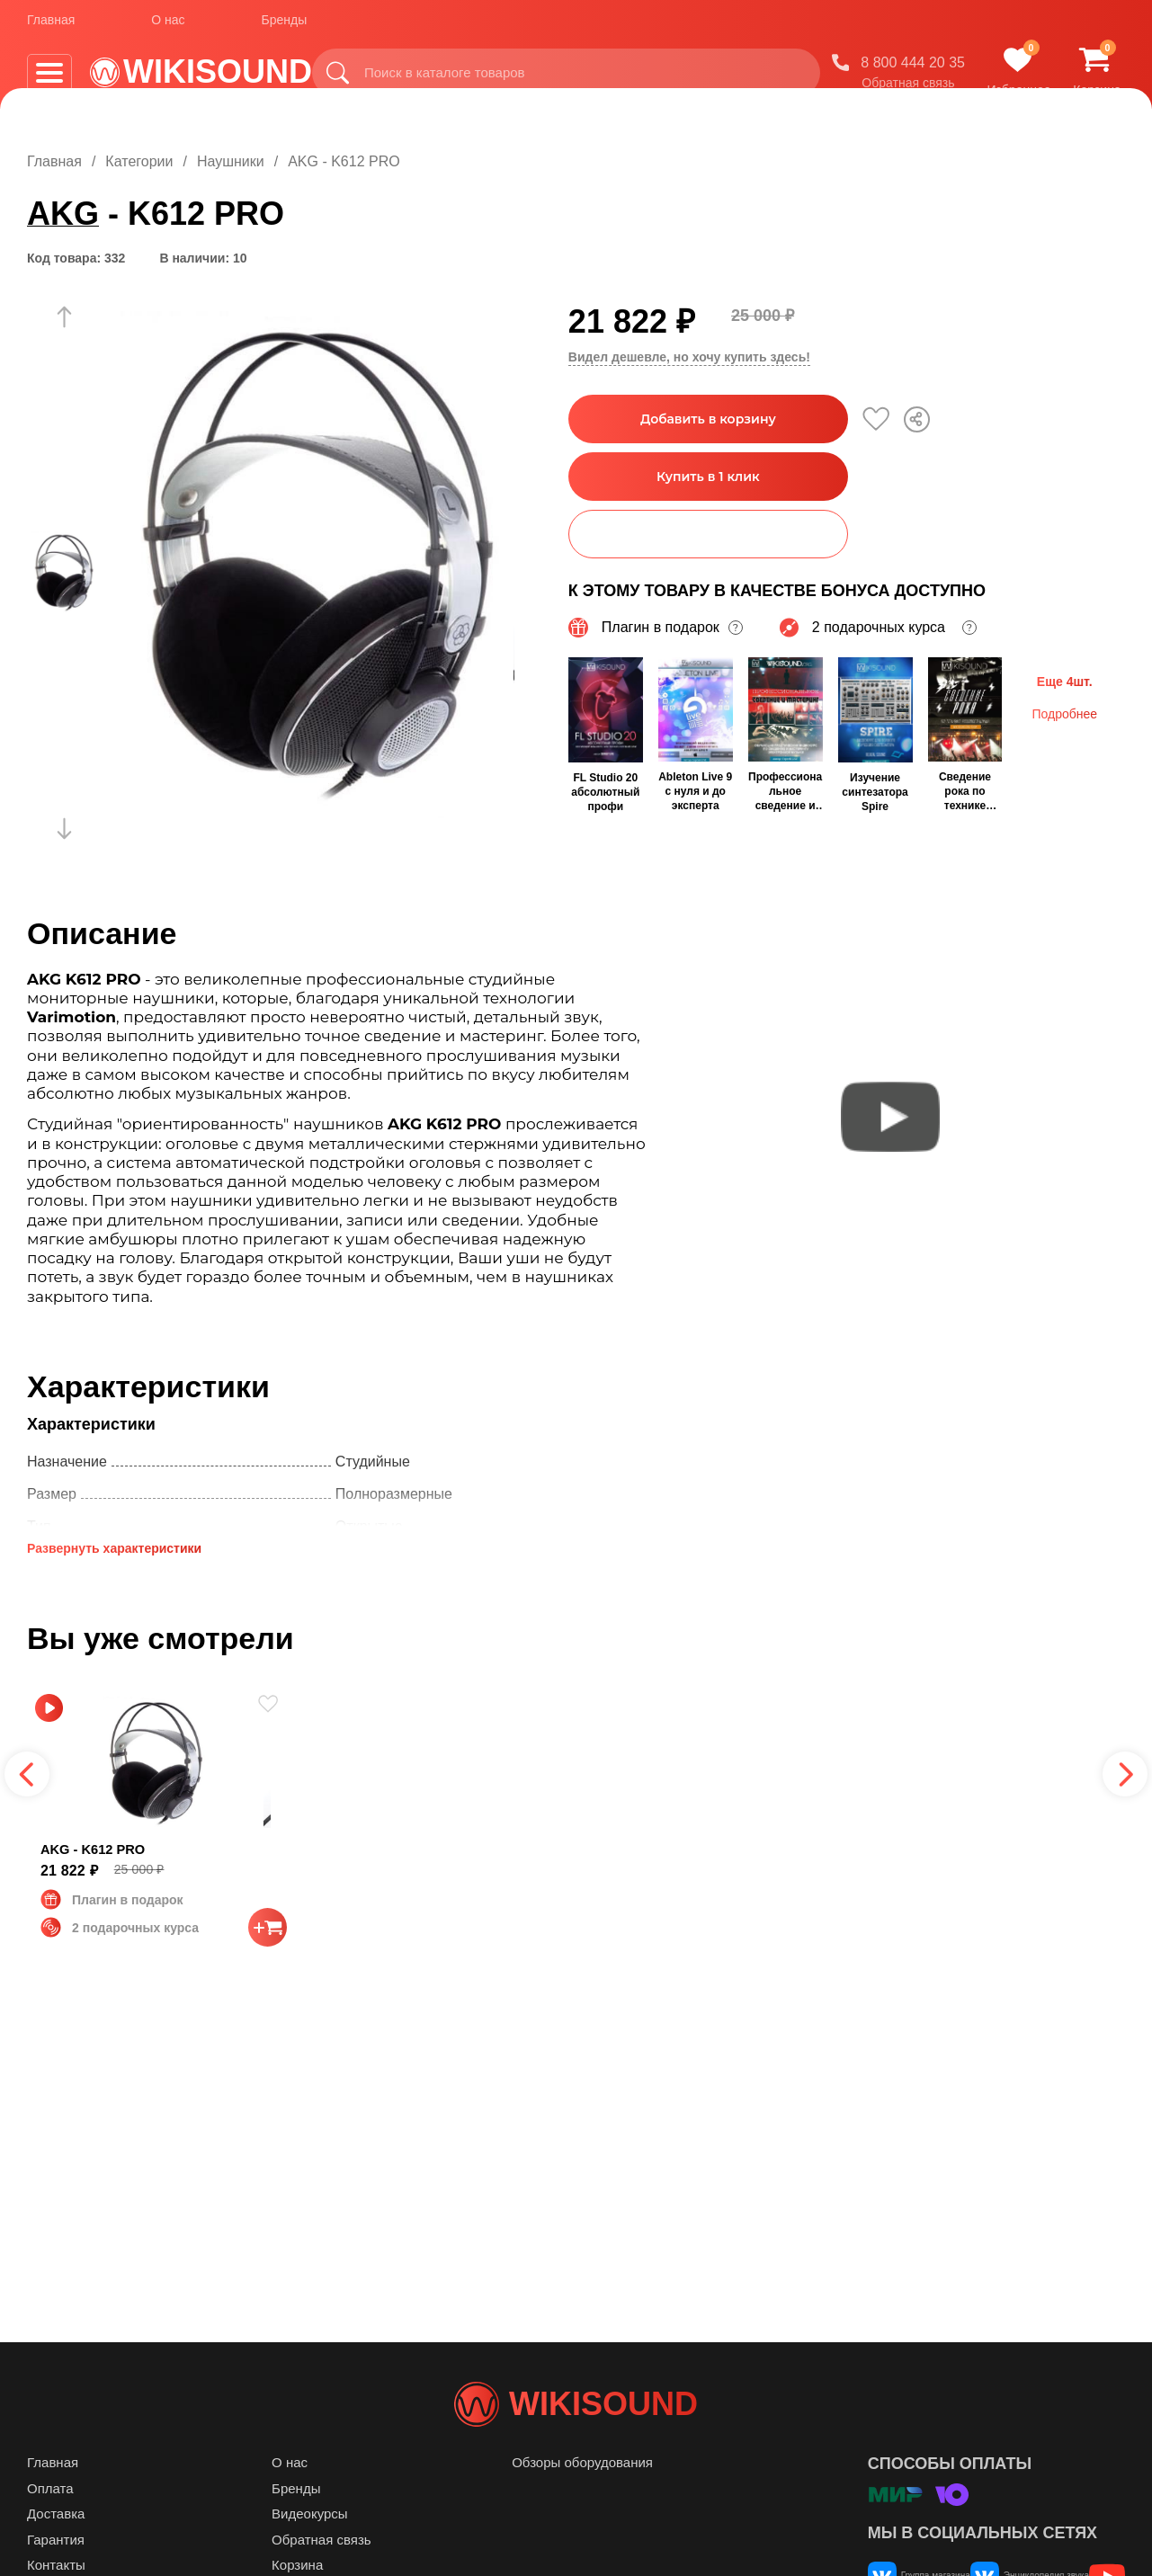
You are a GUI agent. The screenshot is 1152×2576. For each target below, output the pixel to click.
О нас (167, 26)
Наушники (230, 161)
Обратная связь (908, 89)
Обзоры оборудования (582, 2498)
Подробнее (1064, 712)
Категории (139, 161)
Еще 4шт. (1065, 680)
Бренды (285, 26)
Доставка (56, 2549)
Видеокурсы (310, 2549)
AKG (63, 213)
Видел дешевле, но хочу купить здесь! (689, 357)
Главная (51, 26)
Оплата (50, 2524)
